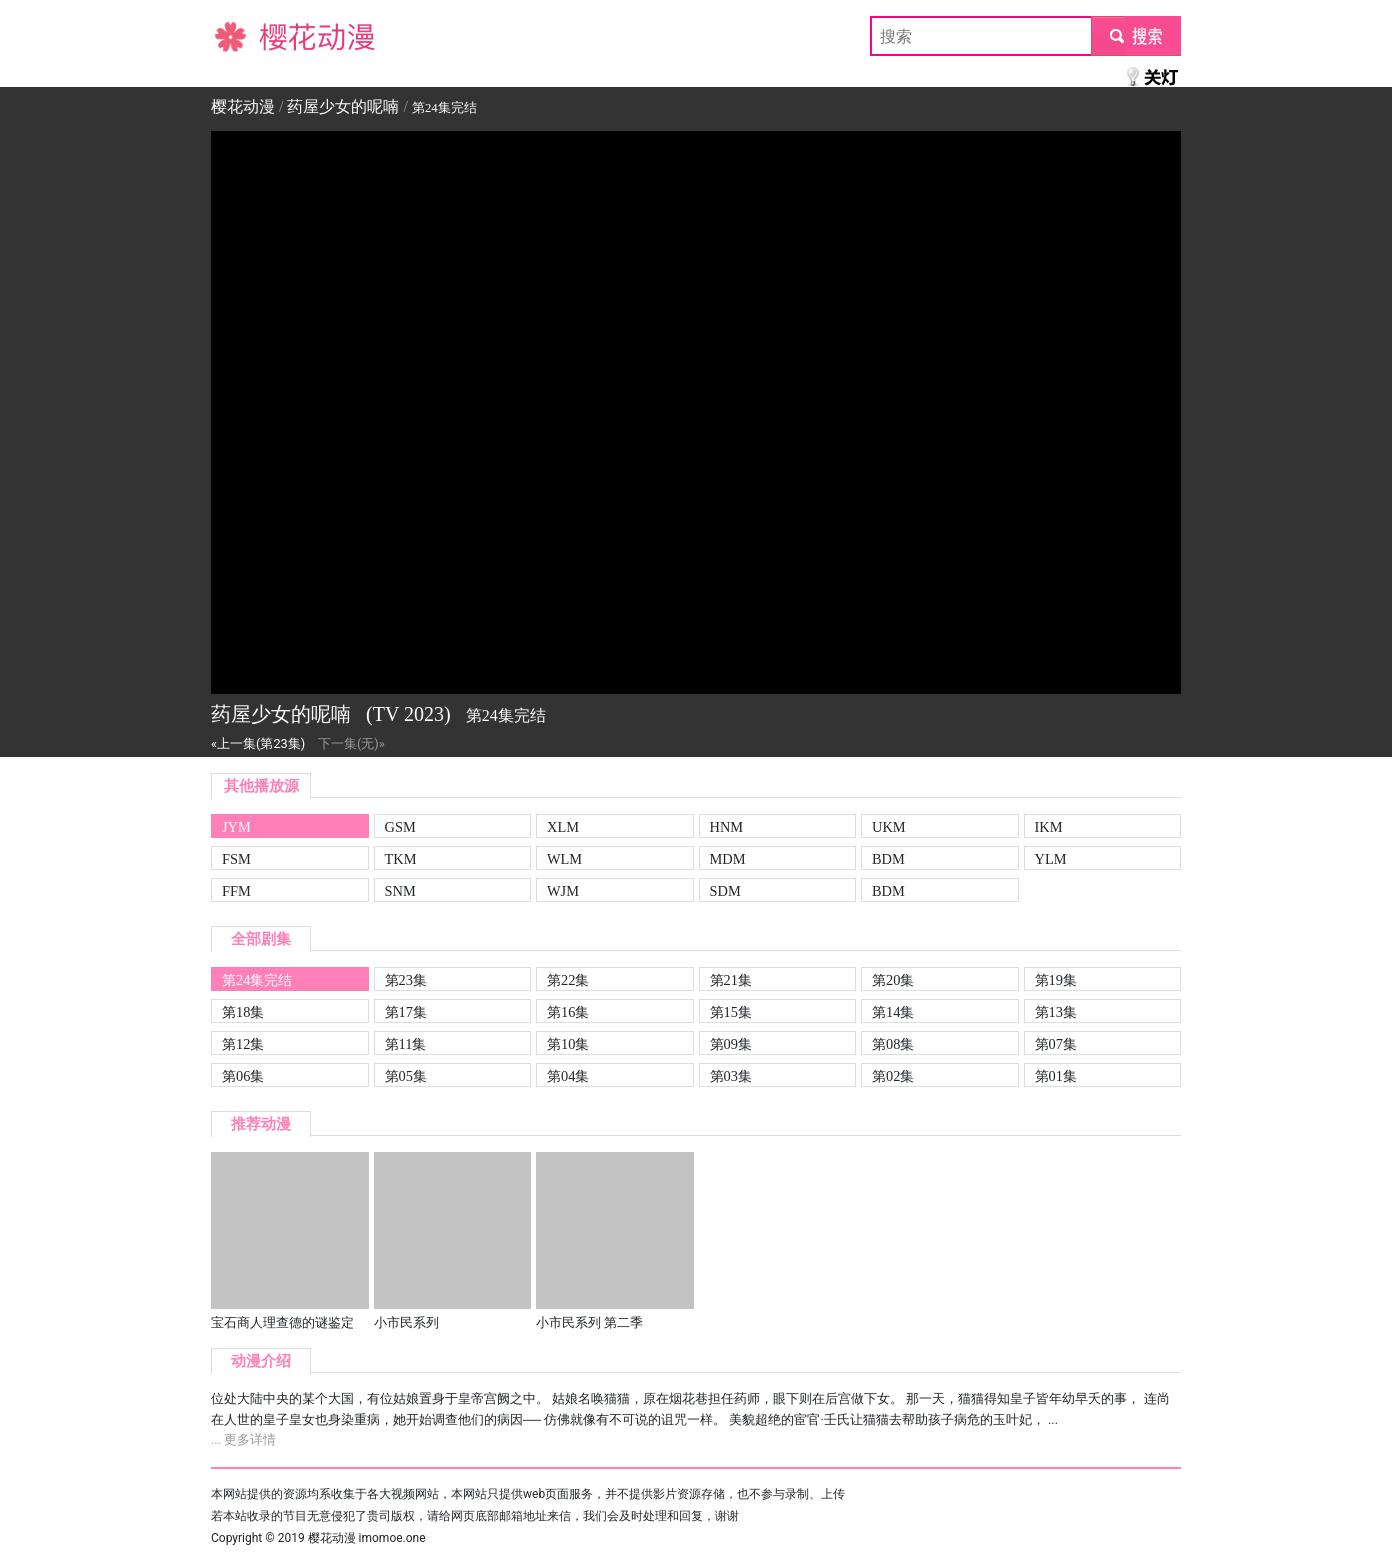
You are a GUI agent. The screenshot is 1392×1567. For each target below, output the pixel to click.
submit (1135, 35)
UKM (889, 827)
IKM (1049, 827)
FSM (236, 859)
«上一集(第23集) (258, 743)
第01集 (1056, 1076)
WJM (563, 891)
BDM (888, 859)
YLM (1051, 859)
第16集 (568, 1012)
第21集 (731, 980)
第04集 (568, 1076)
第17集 (406, 1012)
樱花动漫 (243, 35)
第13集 (1056, 1012)
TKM (401, 859)
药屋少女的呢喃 (343, 106)
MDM (728, 859)
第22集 (568, 980)
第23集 (406, 980)
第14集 (893, 1012)
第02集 (893, 1076)
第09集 (731, 1044)
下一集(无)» (351, 743)
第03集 (731, 1076)
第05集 (406, 1076)
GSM (400, 827)
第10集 (568, 1044)
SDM (725, 891)
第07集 (1056, 1044)
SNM (400, 891)
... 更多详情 (243, 1439)
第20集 (893, 980)
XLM (563, 827)
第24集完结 (257, 980)
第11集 (406, 1044)
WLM (564, 859)
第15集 (731, 1012)
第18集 (243, 1012)
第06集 (243, 1076)
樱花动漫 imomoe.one (367, 1538)
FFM (236, 891)
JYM (236, 827)
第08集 (893, 1044)
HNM (727, 827)
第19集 (1056, 980)
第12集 (243, 1044)
